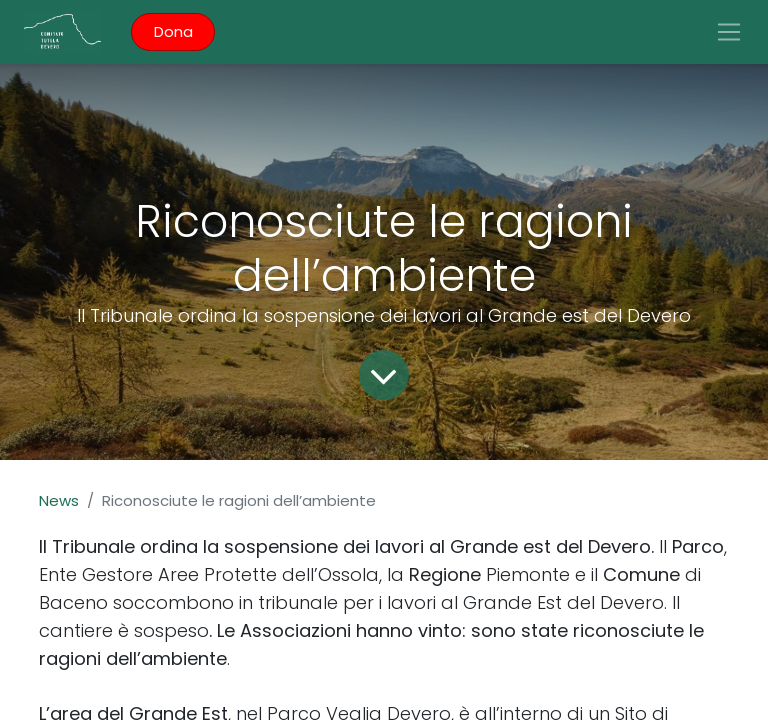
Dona (173, 31)
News (59, 500)
